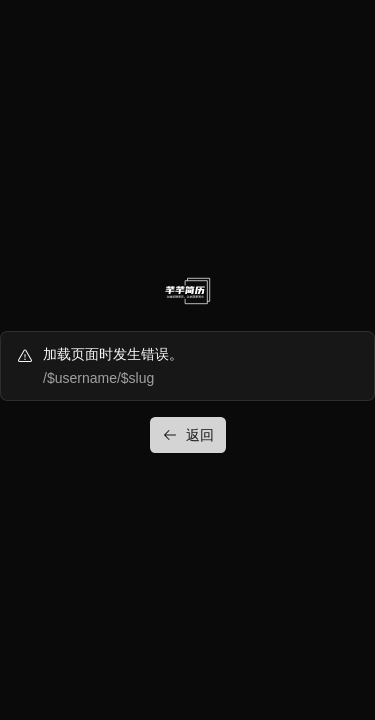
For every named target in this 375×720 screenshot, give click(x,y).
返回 (188, 435)
